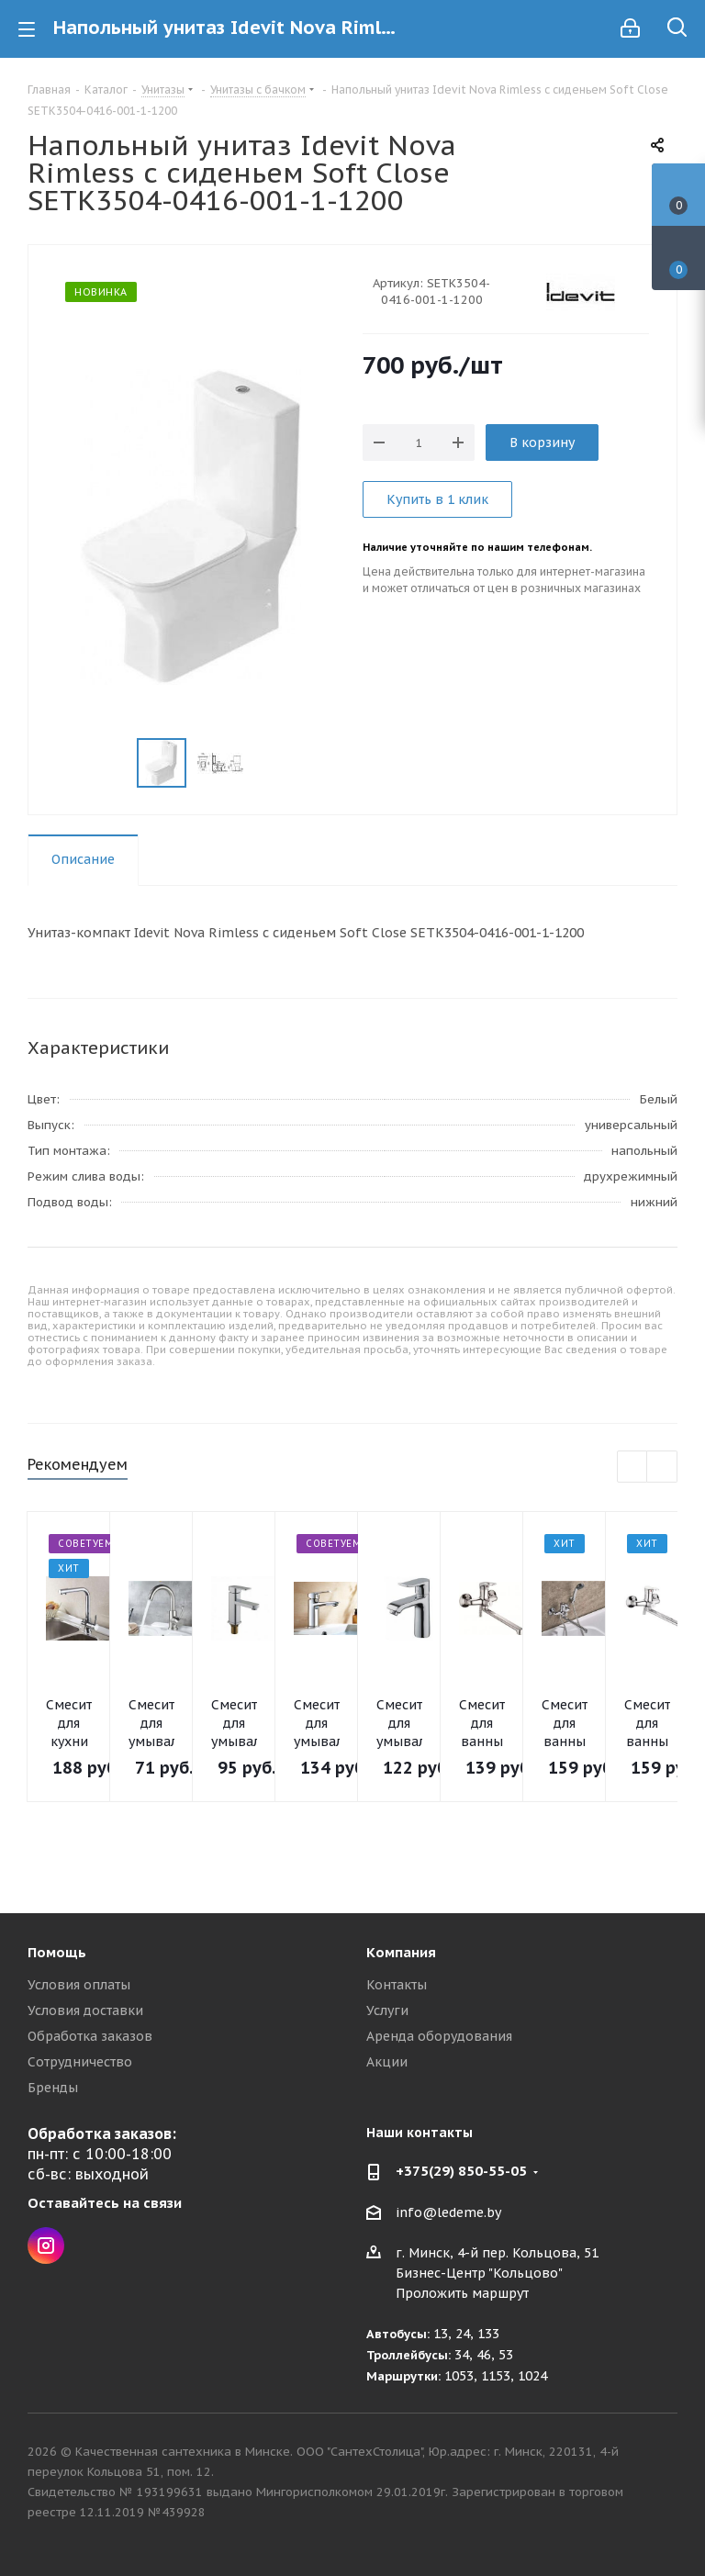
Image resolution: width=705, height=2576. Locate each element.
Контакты (396, 1985)
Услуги (387, 2010)
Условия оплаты (79, 1985)
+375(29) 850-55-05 (461, 2170)
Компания (401, 1952)
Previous (633, 1467)
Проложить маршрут (462, 2293)
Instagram (46, 2245)
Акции (387, 2062)
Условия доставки (85, 2010)
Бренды (53, 2087)
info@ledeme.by (448, 2212)
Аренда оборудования (439, 2036)
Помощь (57, 1952)
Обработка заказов (90, 2036)
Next (662, 1467)
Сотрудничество (80, 2062)
